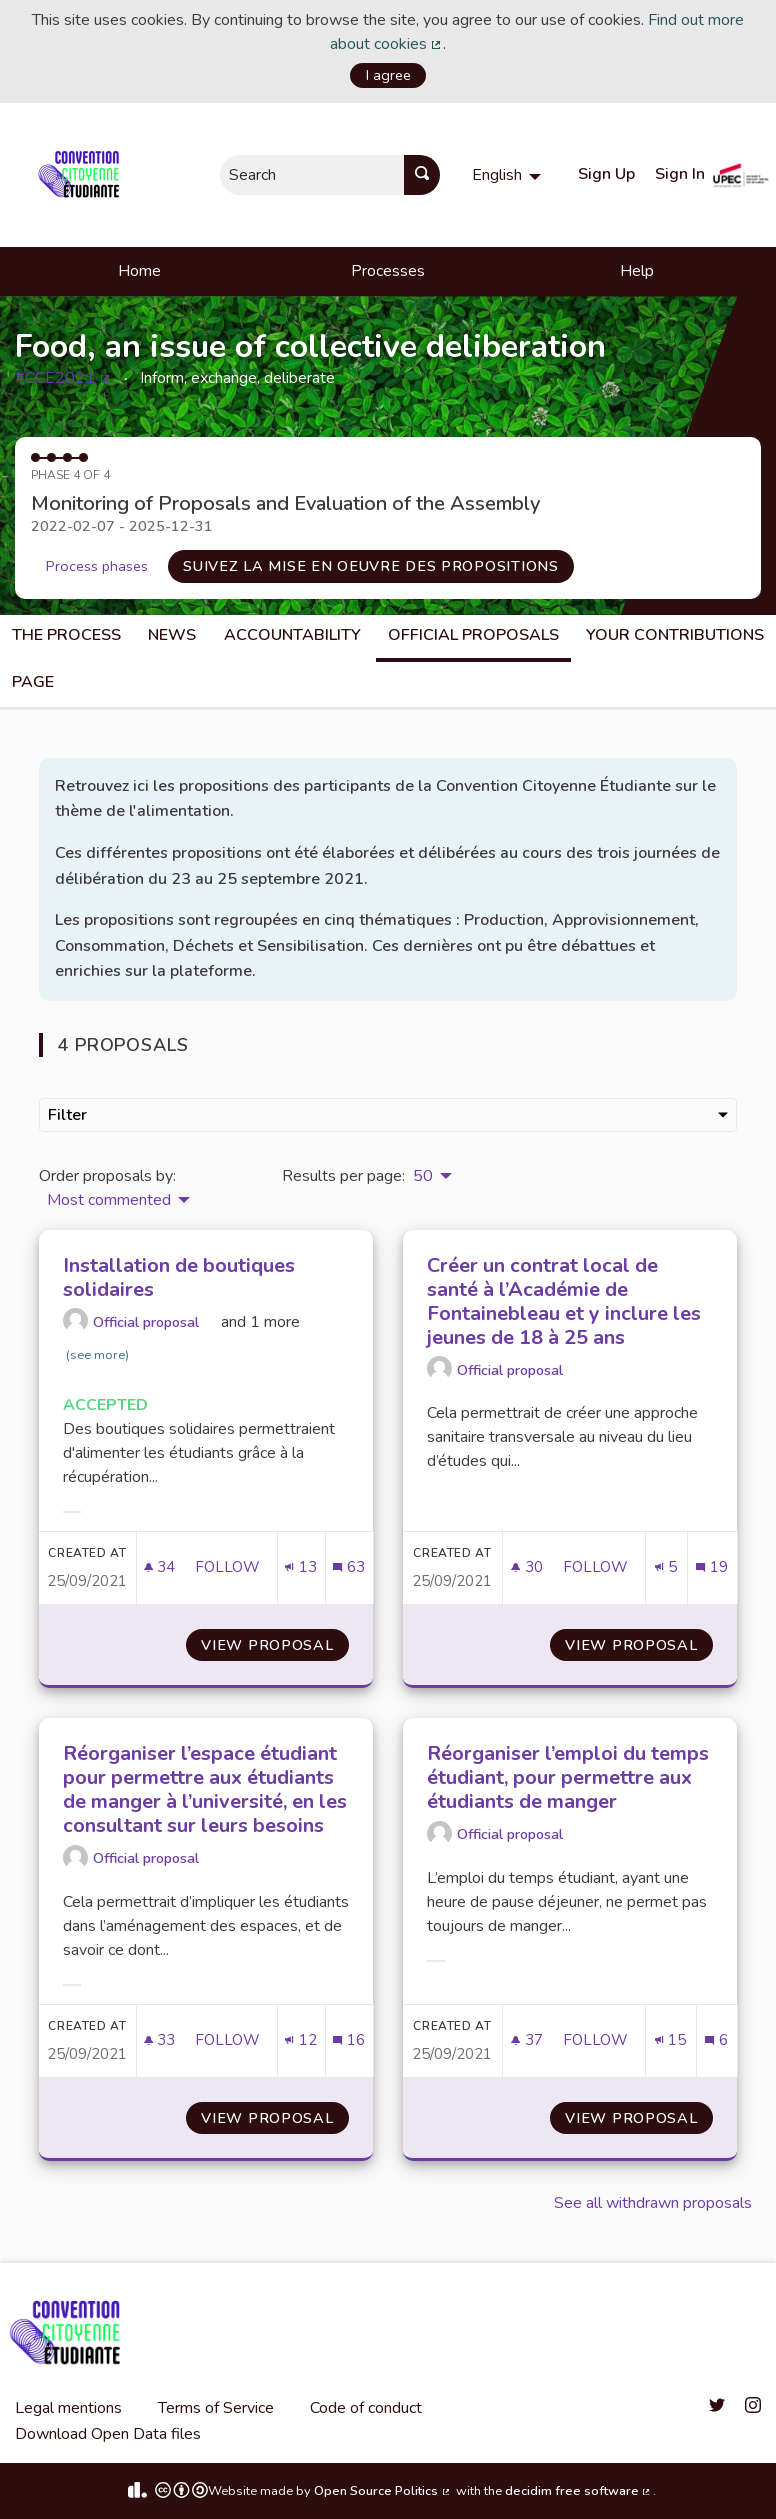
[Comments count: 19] (711, 1567)
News (172, 635)
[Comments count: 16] (348, 2040)
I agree (388, 75)
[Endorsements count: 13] (300, 1567)
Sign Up (606, 174)
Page (33, 682)
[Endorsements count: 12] (300, 2040)
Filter (388, 1115)
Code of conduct (366, 2408)
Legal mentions (68, 2408)
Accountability (292, 635)
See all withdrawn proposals (653, 2203)
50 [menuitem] (423, 1176)
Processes (388, 271)
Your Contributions (675, 635)
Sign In (680, 174)
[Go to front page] (82, 175)
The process (66, 635)
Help (637, 271)
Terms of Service (216, 2408)
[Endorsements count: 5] (666, 1567)
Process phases (97, 566)
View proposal (275, 1645)
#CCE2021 (63, 378)
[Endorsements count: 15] (670, 2040)
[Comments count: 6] (716, 2040)
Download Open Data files (108, 2434)
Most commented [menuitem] (109, 1200)
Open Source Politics (383, 2491)
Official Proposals (473, 635)
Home (139, 271)
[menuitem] (509, 175)
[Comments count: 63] (348, 1567)
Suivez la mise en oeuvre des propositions (371, 566)
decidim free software (579, 2491)
